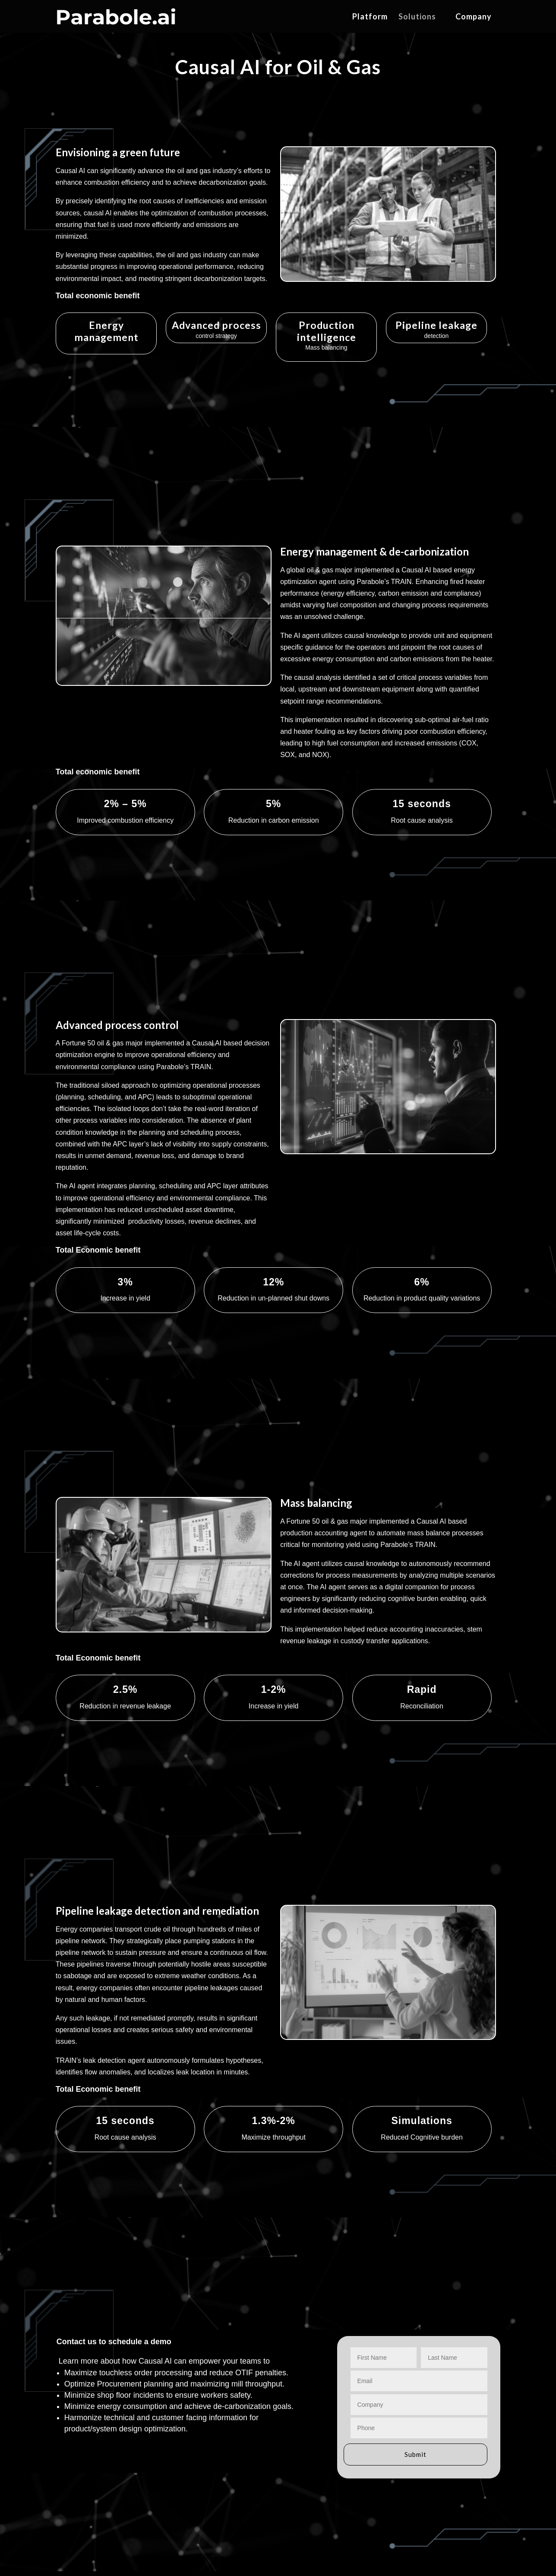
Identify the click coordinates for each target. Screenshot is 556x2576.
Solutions (417, 17)
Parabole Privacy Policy (85, 2532)
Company (473, 17)
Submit (415, 2297)
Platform (370, 17)
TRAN (182, 2453)
